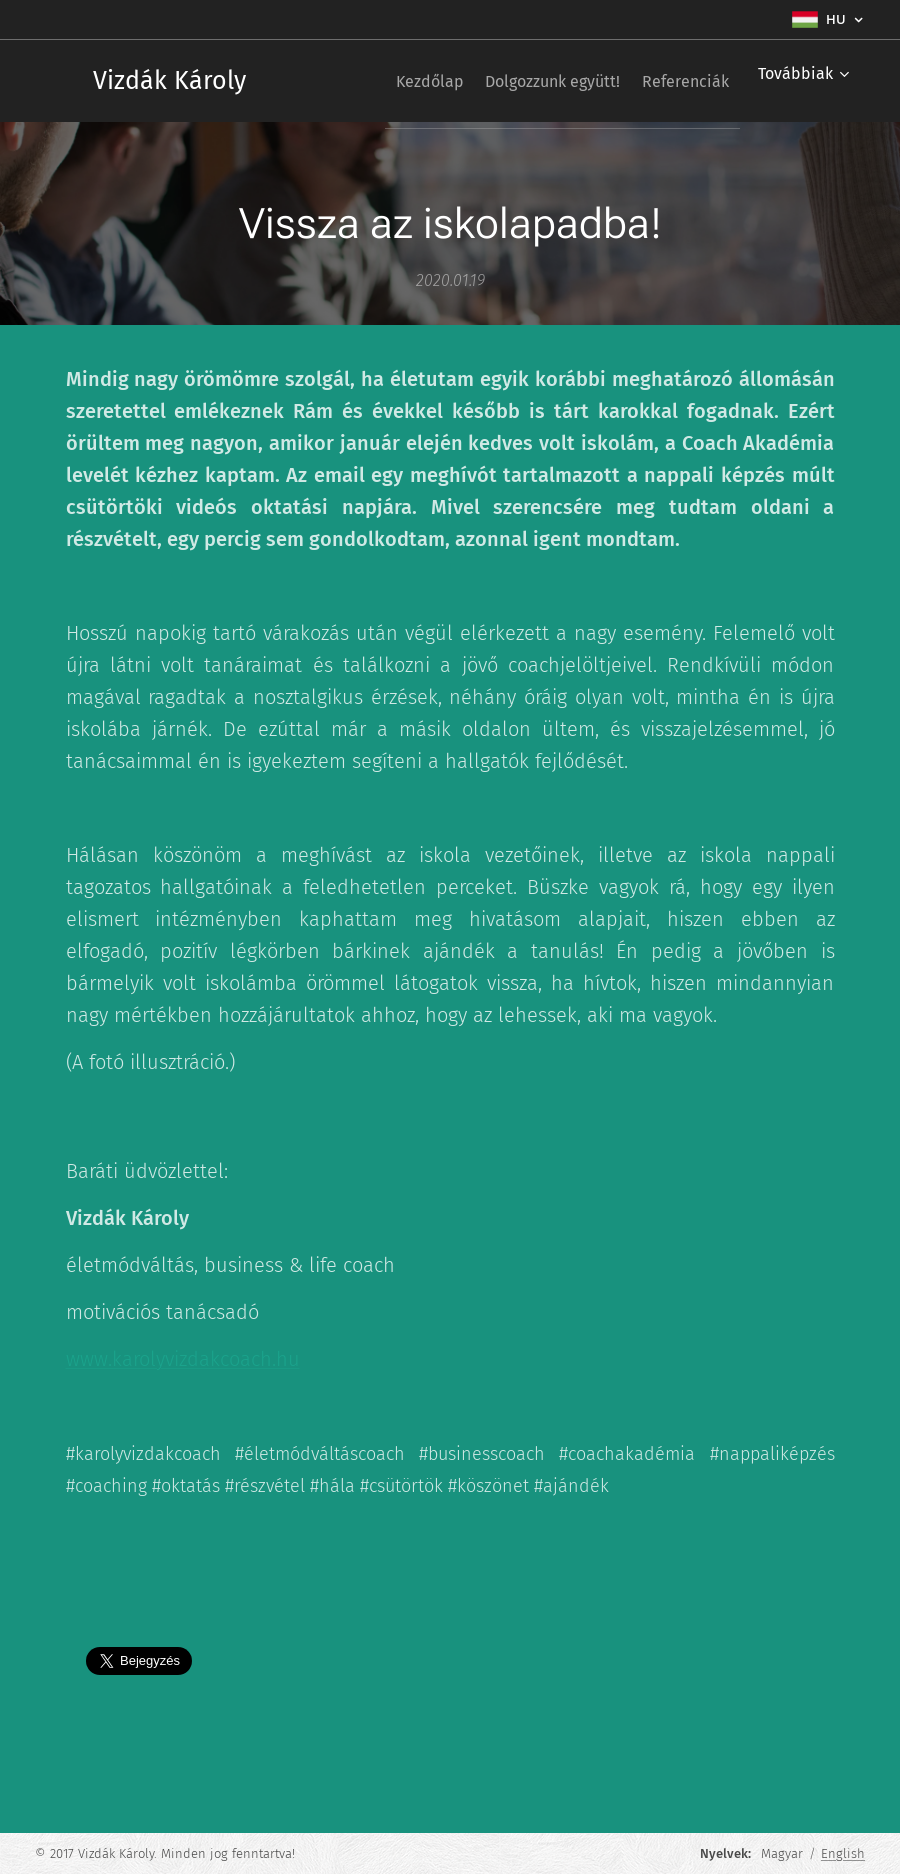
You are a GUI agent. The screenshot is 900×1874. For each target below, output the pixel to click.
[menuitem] (394, 81)
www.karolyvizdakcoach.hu (183, 1359)
